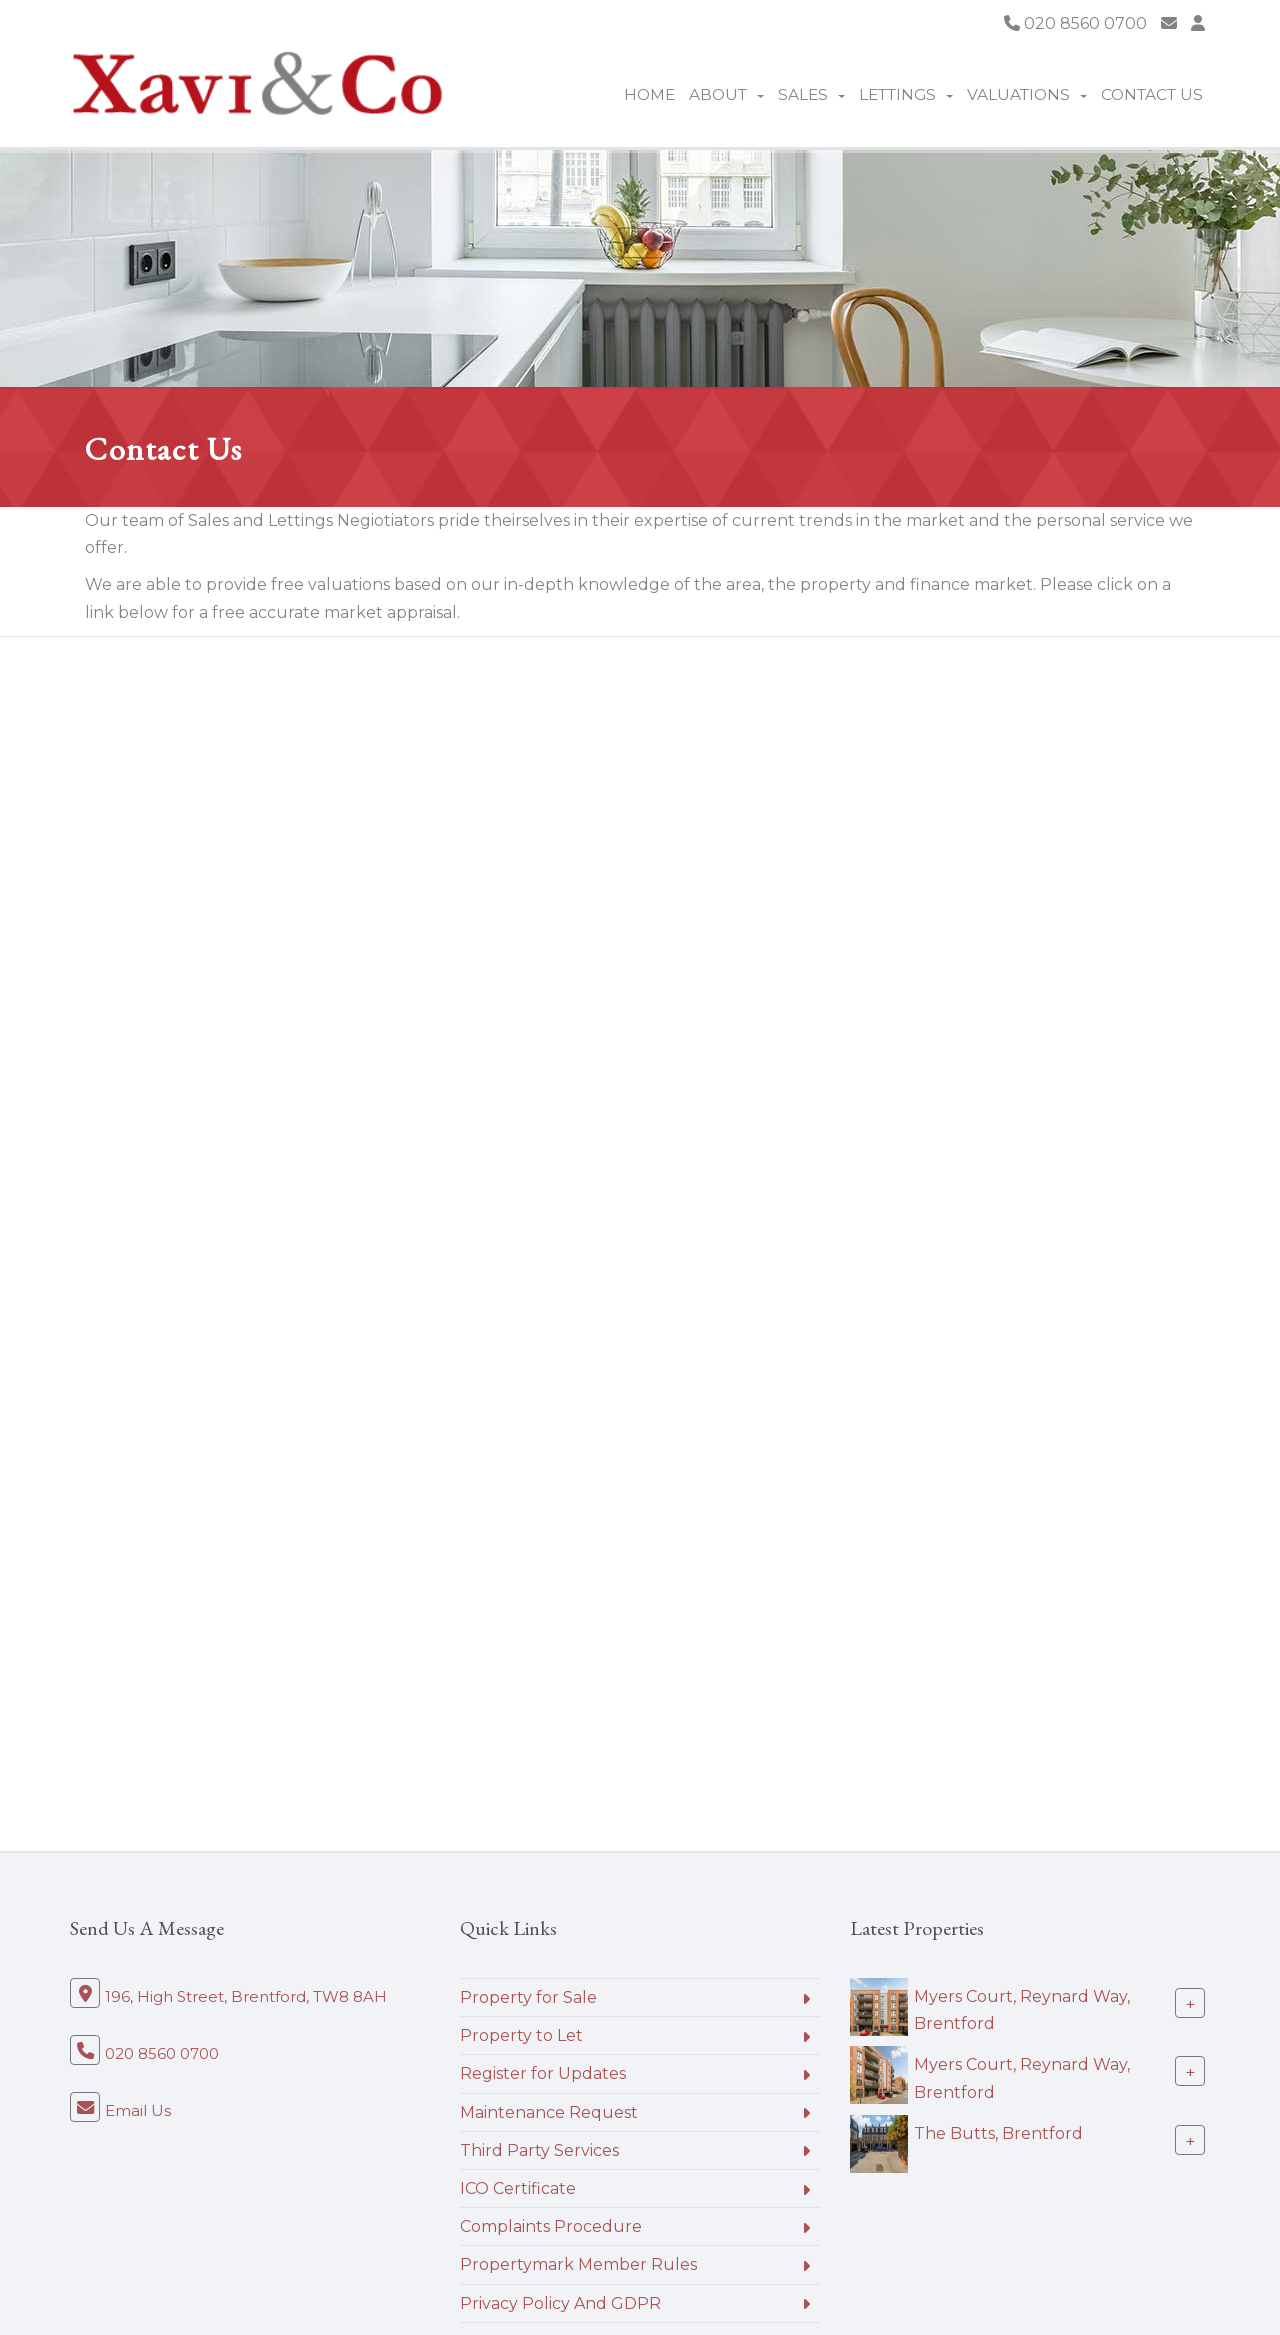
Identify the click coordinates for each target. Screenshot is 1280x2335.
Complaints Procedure (551, 2226)
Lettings (906, 94)
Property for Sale (528, 1997)
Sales (811, 94)
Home (649, 94)
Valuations (1027, 94)
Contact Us (1152, 94)
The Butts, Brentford (998, 2133)
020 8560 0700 (1075, 23)
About (726, 94)
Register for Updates (543, 2073)
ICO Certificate (518, 2188)
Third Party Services (539, 2150)
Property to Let (521, 2035)
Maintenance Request (549, 2112)
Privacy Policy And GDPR (560, 2303)
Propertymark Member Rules (578, 2264)
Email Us (138, 2110)
